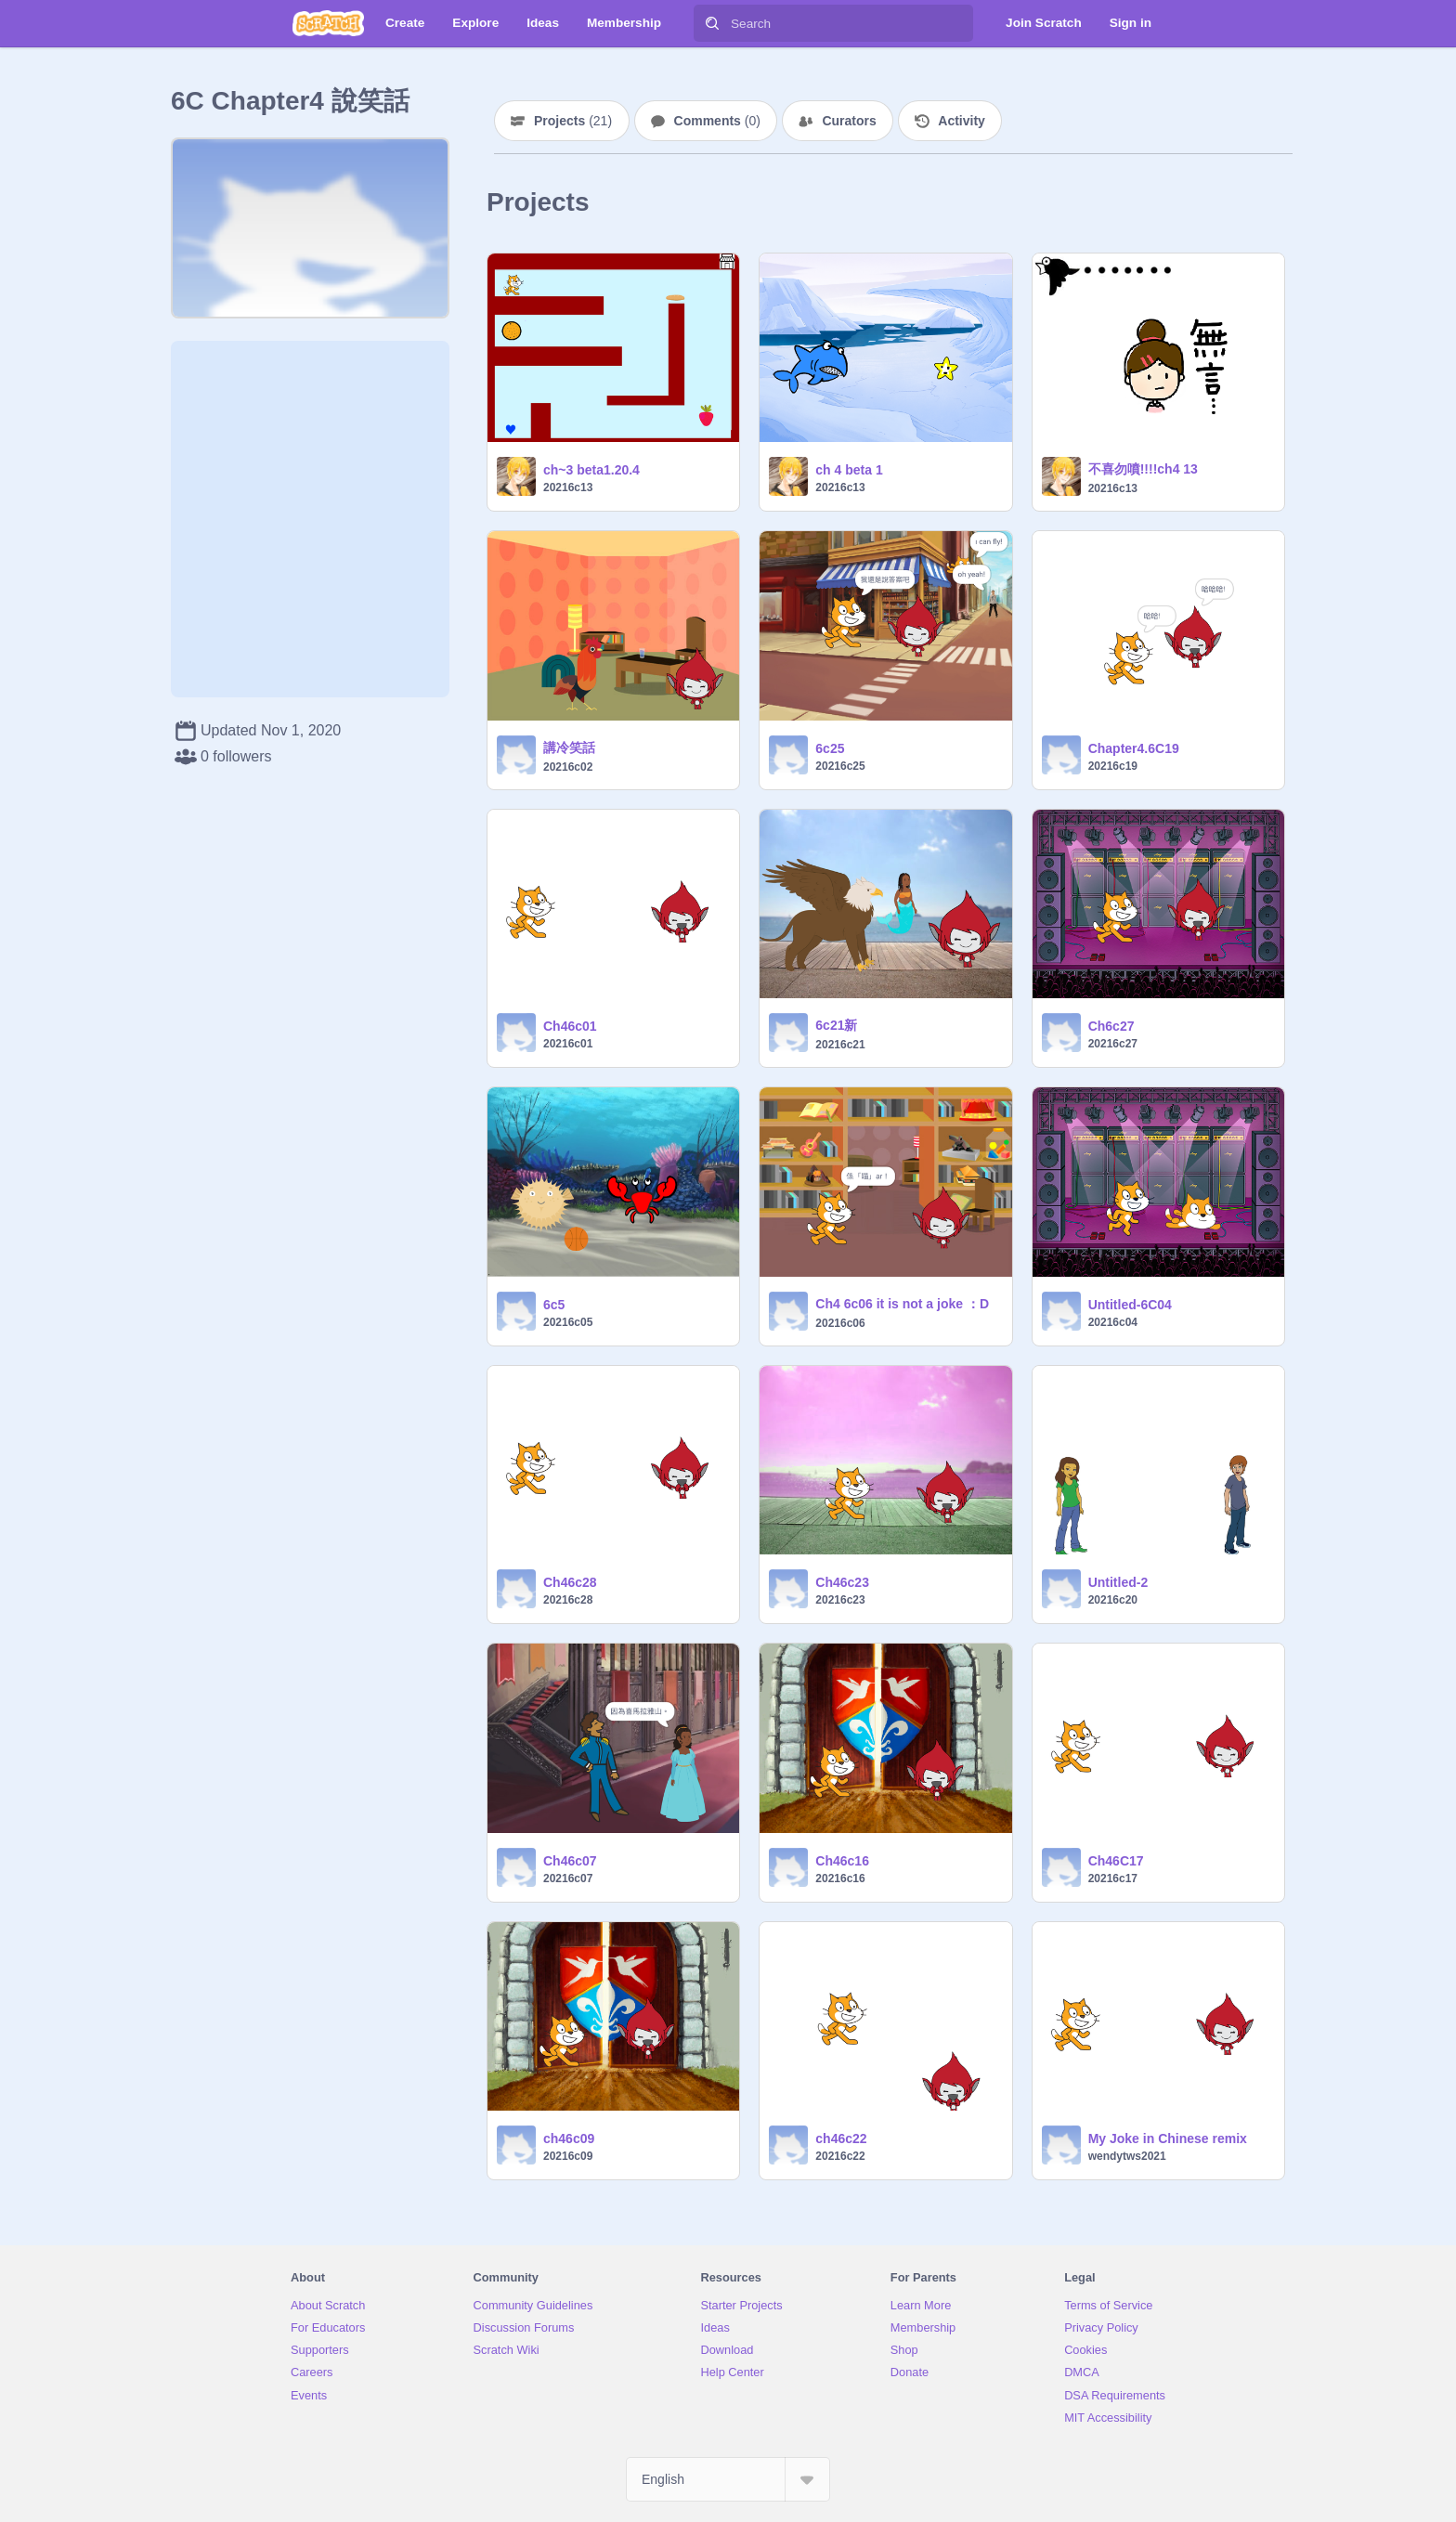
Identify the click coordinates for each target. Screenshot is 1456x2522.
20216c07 (567, 1878)
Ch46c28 (570, 1582)
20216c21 (839, 1044)
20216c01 (567, 1043)
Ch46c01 (570, 1026)
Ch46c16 (842, 1860)
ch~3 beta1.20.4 (591, 469)
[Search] (712, 23)
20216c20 (1113, 1599)
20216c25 (839, 766)
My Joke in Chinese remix (1167, 2138)
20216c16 (839, 1878)
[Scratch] (328, 23)
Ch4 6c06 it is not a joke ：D (902, 1303)
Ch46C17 (1116, 1860)
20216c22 (839, 2156)
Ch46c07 (570, 1860)
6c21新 (836, 1025)
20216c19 (1113, 766)
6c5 (554, 1304)
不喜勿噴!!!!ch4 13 (1143, 469)
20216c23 (839, 1599)
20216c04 (1113, 1322)
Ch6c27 (1111, 1026)
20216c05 (567, 1322)
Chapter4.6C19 (1133, 748)
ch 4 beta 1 (848, 469)
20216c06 (839, 1323)
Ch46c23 (842, 1582)
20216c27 (1113, 1043)
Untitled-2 (1118, 1582)
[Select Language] (728, 2479)
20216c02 (567, 767)
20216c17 (1113, 1878)
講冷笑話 (569, 747)
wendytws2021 (1127, 2156)
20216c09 (567, 2156)
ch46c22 (840, 2138)
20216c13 (567, 487)
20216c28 (567, 1599)
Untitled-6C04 (1130, 1304)
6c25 (829, 748)
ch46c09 (568, 2138)
